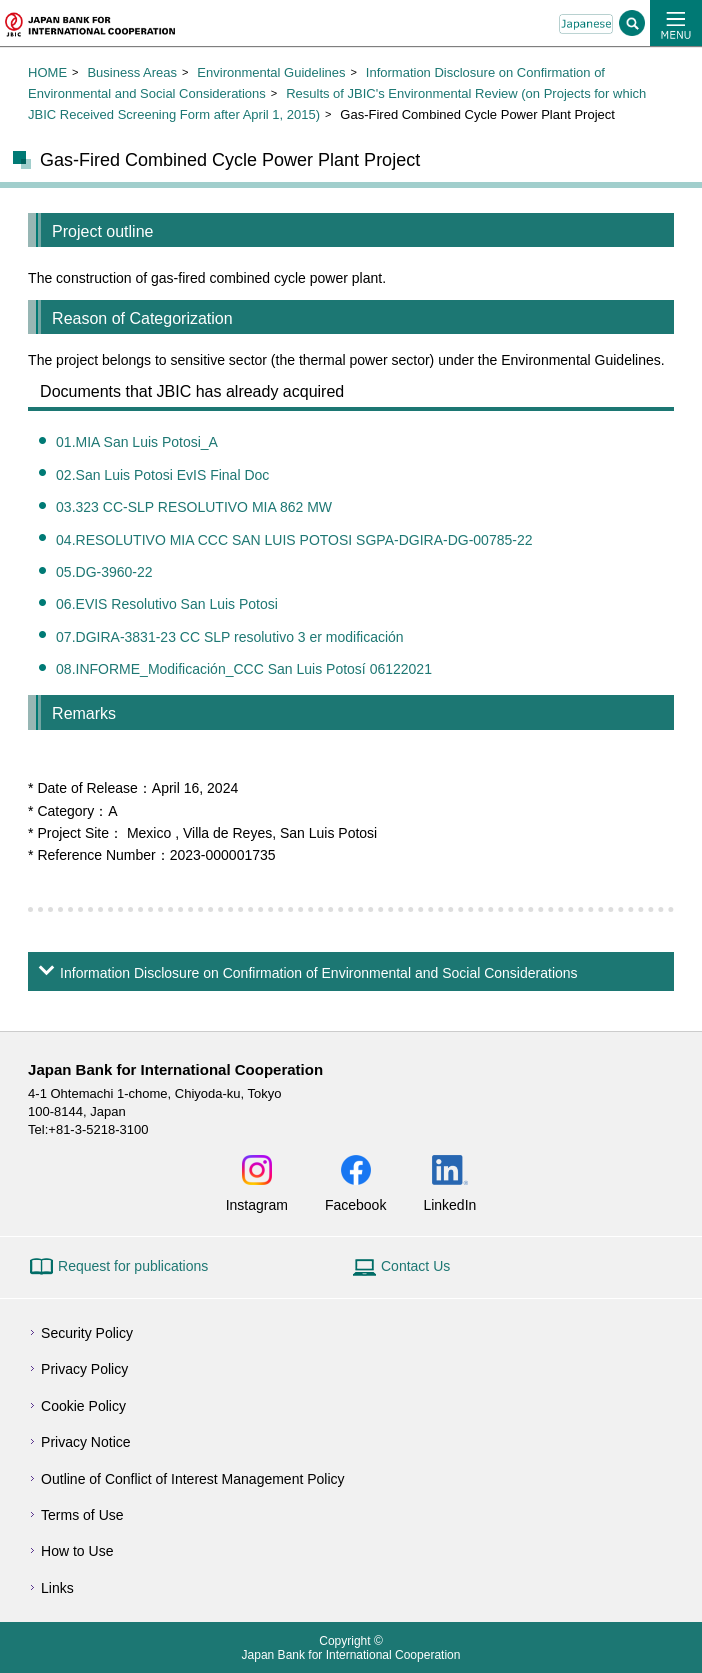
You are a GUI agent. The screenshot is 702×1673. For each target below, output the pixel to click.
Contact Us (415, 1266)
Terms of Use (82, 1515)
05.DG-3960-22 (104, 572)
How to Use (77, 1551)
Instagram (257, 1204)
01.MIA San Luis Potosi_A (137, 442)
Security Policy (87, 1333)
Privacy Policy (84, 1369)
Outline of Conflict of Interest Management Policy (192, 1479)
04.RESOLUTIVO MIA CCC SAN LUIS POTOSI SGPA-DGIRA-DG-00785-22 (294, 540)
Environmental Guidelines (271, 72)
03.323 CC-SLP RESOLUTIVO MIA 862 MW (194, 507)
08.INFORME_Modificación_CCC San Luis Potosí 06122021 (244, 669)
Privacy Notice (85, 1442)
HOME (47, 72)
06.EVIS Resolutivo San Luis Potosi (167, 604)
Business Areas (132, 72)
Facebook (355, 1204)
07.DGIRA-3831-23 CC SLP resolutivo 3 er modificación (230, 637)
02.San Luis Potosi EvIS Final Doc (162, 475)
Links (57, 1588)
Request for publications (133, 1266)
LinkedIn (449, 1204)
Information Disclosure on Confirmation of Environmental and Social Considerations (318, 973)
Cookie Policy (83, 1406)
